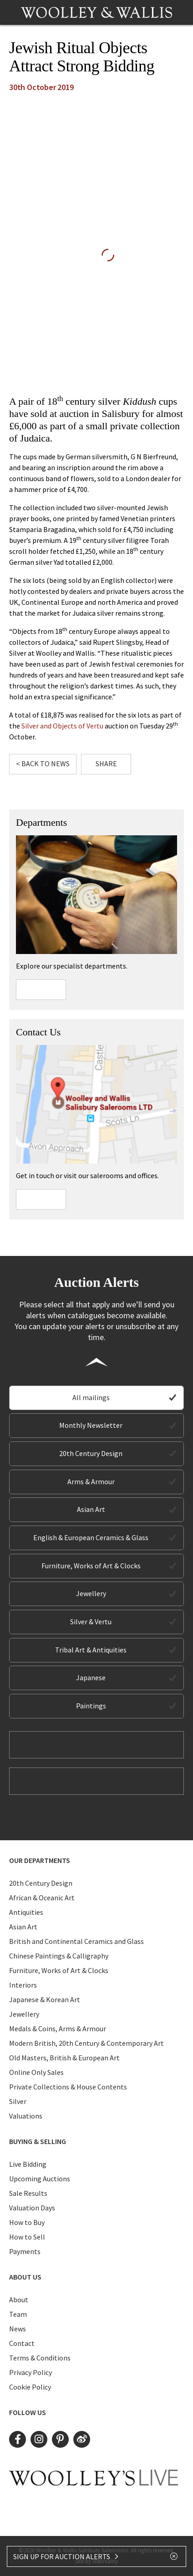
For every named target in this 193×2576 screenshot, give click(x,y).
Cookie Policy (30, 2386)
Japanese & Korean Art (44, 1999)
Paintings (91, 1705)
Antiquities (26, 1912)
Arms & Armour (91, 1481)
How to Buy (27, 2222)
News (17, 2328)
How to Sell (27, 2236)
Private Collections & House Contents (68, 2086)
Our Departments (39, 1860)
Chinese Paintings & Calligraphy (58, 1955)
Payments (25, 2251)
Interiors (23, 1984)
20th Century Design (90, 1453)
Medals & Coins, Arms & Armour (57, 2028)
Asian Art (91, 1509)
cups (150, 401)
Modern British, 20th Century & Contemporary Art (86, 2043)
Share (106, 763)
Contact (22, 2343)
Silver (17, 2101)
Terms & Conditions (40, 2357)
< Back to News (43, 763)
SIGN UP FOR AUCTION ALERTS (66, 2556)
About (18, 2299)
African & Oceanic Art (42, 1897)
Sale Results (28, 2193)
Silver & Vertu (91, 1621)
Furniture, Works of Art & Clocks (91, 1565)
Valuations (25, 2115)
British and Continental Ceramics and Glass (76, 1941)
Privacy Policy (30, 2372)
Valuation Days (32, 2207)
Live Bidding (27, 2164)
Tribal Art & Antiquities (91, 1649)
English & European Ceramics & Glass (90, 1537)
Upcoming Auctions (39, 2178)
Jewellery (91, 1593)
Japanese (91, 1677)
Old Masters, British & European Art (64, 2057)
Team (18, 2314)
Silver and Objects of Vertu (62, 725)
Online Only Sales (36, 2072)
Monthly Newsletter (90, 1425)
